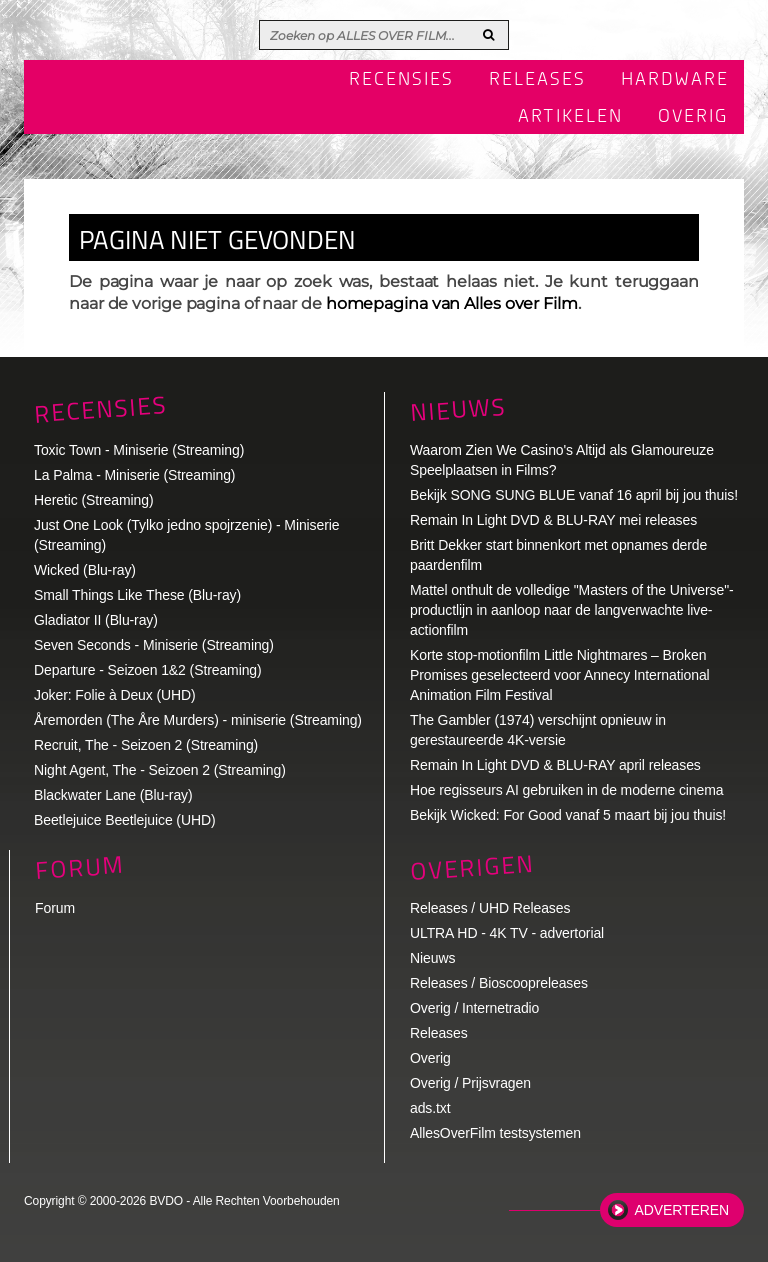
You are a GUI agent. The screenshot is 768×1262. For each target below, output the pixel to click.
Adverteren (682, 1210)
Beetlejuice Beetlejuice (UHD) (125, 820)
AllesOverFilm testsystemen (495, 1133)
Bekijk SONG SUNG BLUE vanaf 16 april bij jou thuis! (574, 495)
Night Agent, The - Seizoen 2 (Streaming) (160, 770)
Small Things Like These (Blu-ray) (137, 595)
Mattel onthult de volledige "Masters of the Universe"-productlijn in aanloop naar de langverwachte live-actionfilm (572, 610)
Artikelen (570, 117)
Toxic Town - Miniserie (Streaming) (139, 450)
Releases (537, 80)
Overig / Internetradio (474, 1008)
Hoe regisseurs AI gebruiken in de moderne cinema (567, 790)
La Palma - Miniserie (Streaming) (134, 475)
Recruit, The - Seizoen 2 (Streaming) (146, 745)
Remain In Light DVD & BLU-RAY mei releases (553, 520)
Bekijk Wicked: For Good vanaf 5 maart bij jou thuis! (568, 815)
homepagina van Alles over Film (452, 303)
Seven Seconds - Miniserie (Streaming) (154, 645)
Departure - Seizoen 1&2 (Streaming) (148, 670)
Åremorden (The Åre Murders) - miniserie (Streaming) (198, 720)
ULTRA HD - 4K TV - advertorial (507, 933)
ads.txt (430, 1108)
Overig (693, 117)
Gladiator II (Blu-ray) (96, 620)
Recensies (401, 80)
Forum (55, 908)
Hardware (675, 80)
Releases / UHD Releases (490, 908)
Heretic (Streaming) (93, 500)
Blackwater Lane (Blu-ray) (113, 795)
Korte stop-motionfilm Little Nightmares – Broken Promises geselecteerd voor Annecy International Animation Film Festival (560, 675)
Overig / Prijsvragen (470, 1083)
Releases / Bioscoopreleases (499, 983)
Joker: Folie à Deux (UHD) (115, 695)
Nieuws (458, 409)
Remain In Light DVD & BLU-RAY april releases (555, 765)
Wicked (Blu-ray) (85, 570)
